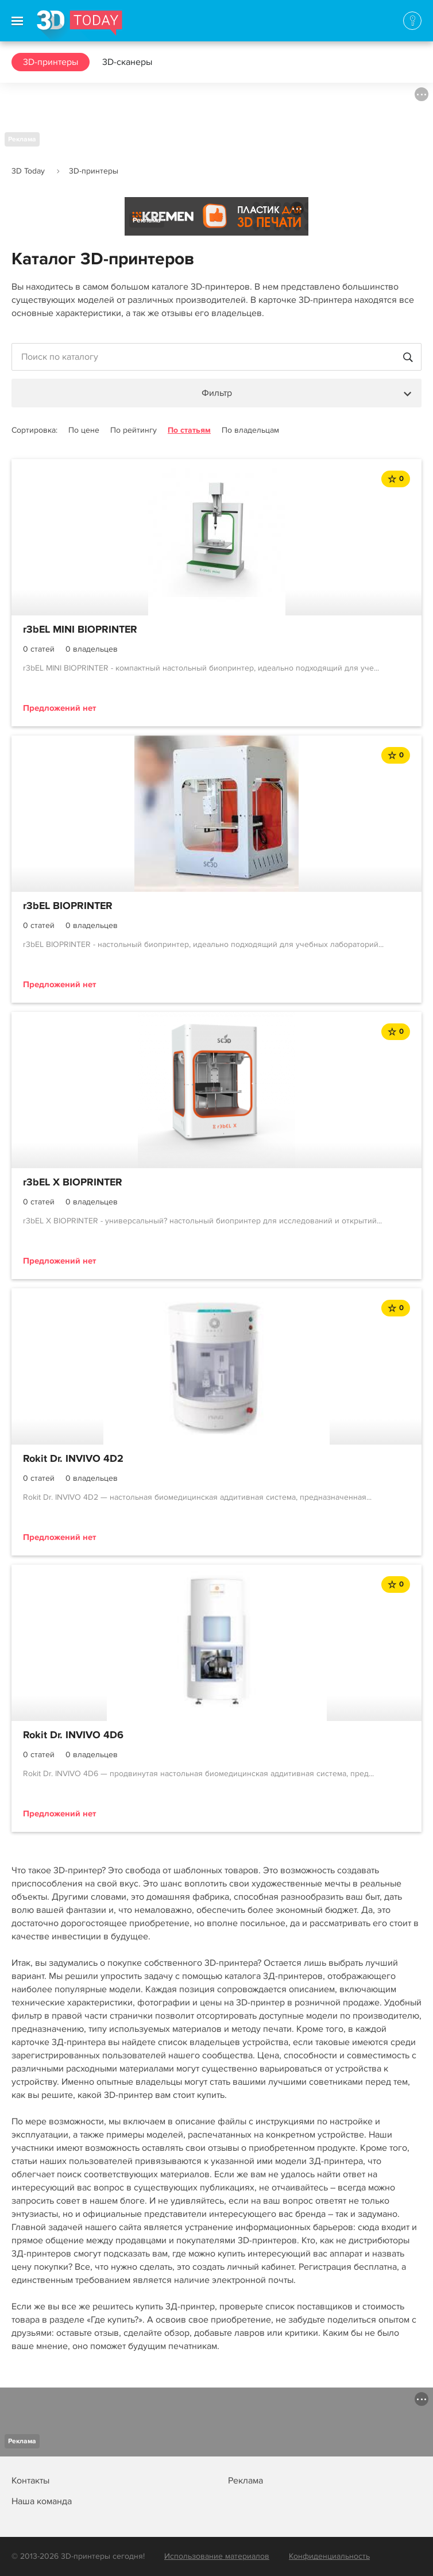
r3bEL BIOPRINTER (68, 906)
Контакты (30, 2480)
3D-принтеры (50, 62)
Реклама (22, 139)
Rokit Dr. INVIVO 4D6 (73, 1735)
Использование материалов (216, 2556)
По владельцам (250, 430)
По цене (83, 430)
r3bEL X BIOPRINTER (72, 1182)
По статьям (189, 430)
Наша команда (41, 2501)
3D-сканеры (127, 62)
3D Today (28, 171)
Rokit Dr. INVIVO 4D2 (73, 1459)
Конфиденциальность (329, 2556)
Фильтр (217, 393)
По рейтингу (133, 430)
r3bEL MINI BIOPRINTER (80, 629)
